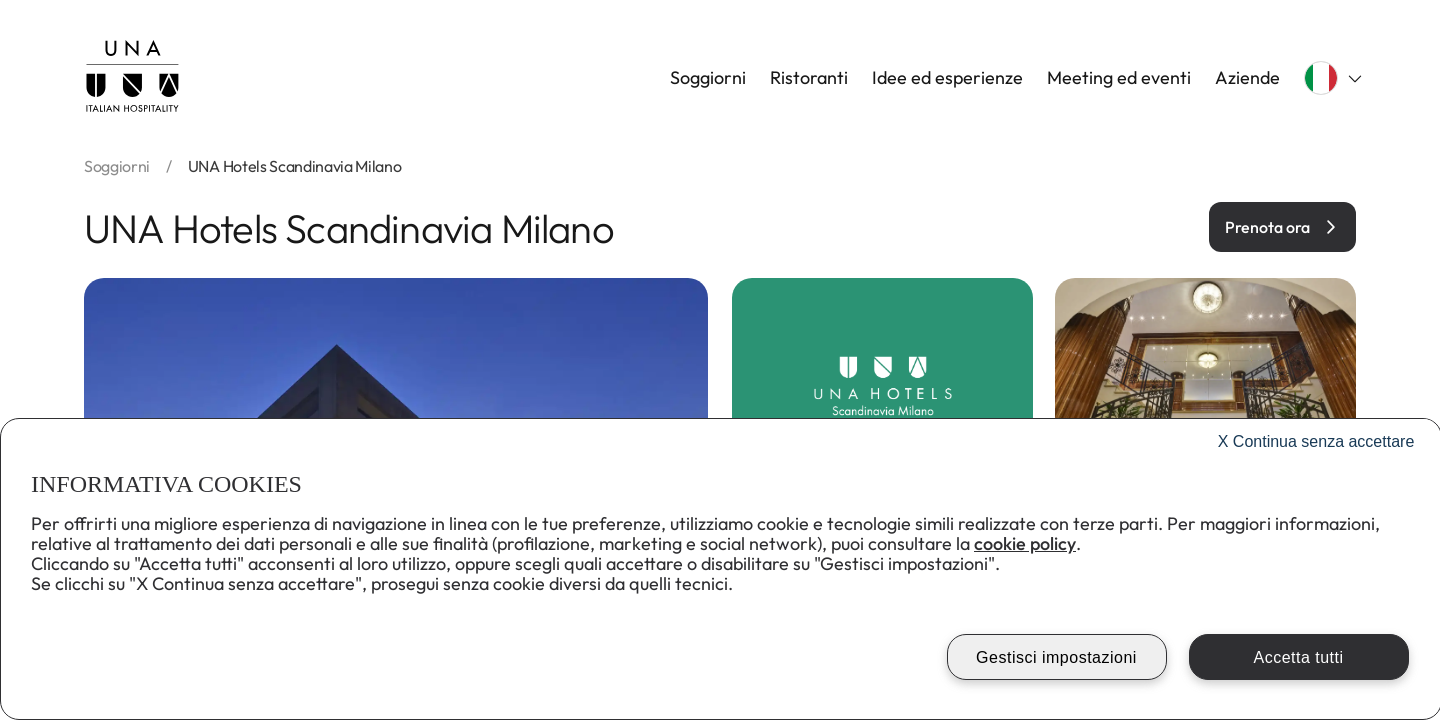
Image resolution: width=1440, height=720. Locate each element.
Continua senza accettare (1316, 441)
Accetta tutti (1298, 657)
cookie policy (1025, 543)
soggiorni (117, 166)
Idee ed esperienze (947, 78)
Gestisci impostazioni (1056, 657)
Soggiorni (708, 78)
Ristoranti (809, 78)
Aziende (1247, 78)
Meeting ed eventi (1119, 78)
